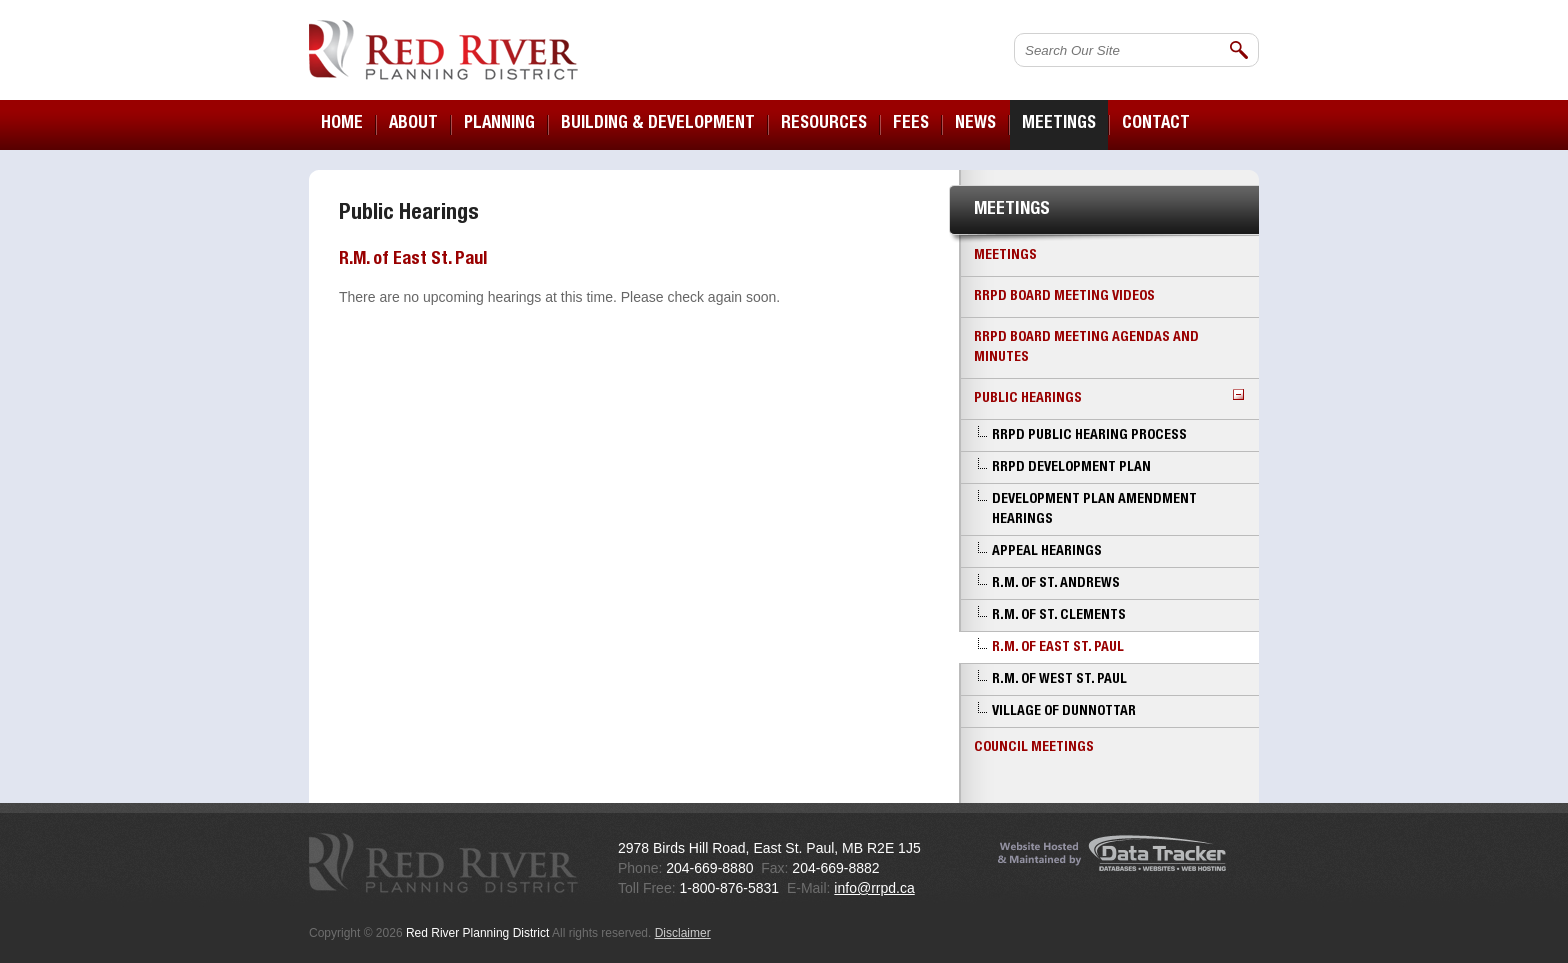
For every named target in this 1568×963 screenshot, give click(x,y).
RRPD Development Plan (1071, 468)
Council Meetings (1034, 748)
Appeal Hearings (1047, 552)
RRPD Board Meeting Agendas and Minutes (1086, 348)
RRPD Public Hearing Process (1089, 436)
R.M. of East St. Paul (1058, 648)
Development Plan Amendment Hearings (1094, 510)
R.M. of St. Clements (1059, 616)
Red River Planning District (443, 50)
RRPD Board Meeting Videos (1064, 297)
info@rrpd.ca (874, 888)
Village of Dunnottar (1064, 712)
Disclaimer (683, 933)
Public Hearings (1109, 397)
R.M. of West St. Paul (1059, 680)
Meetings (1005, 256)
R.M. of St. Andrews (1056, 584)
